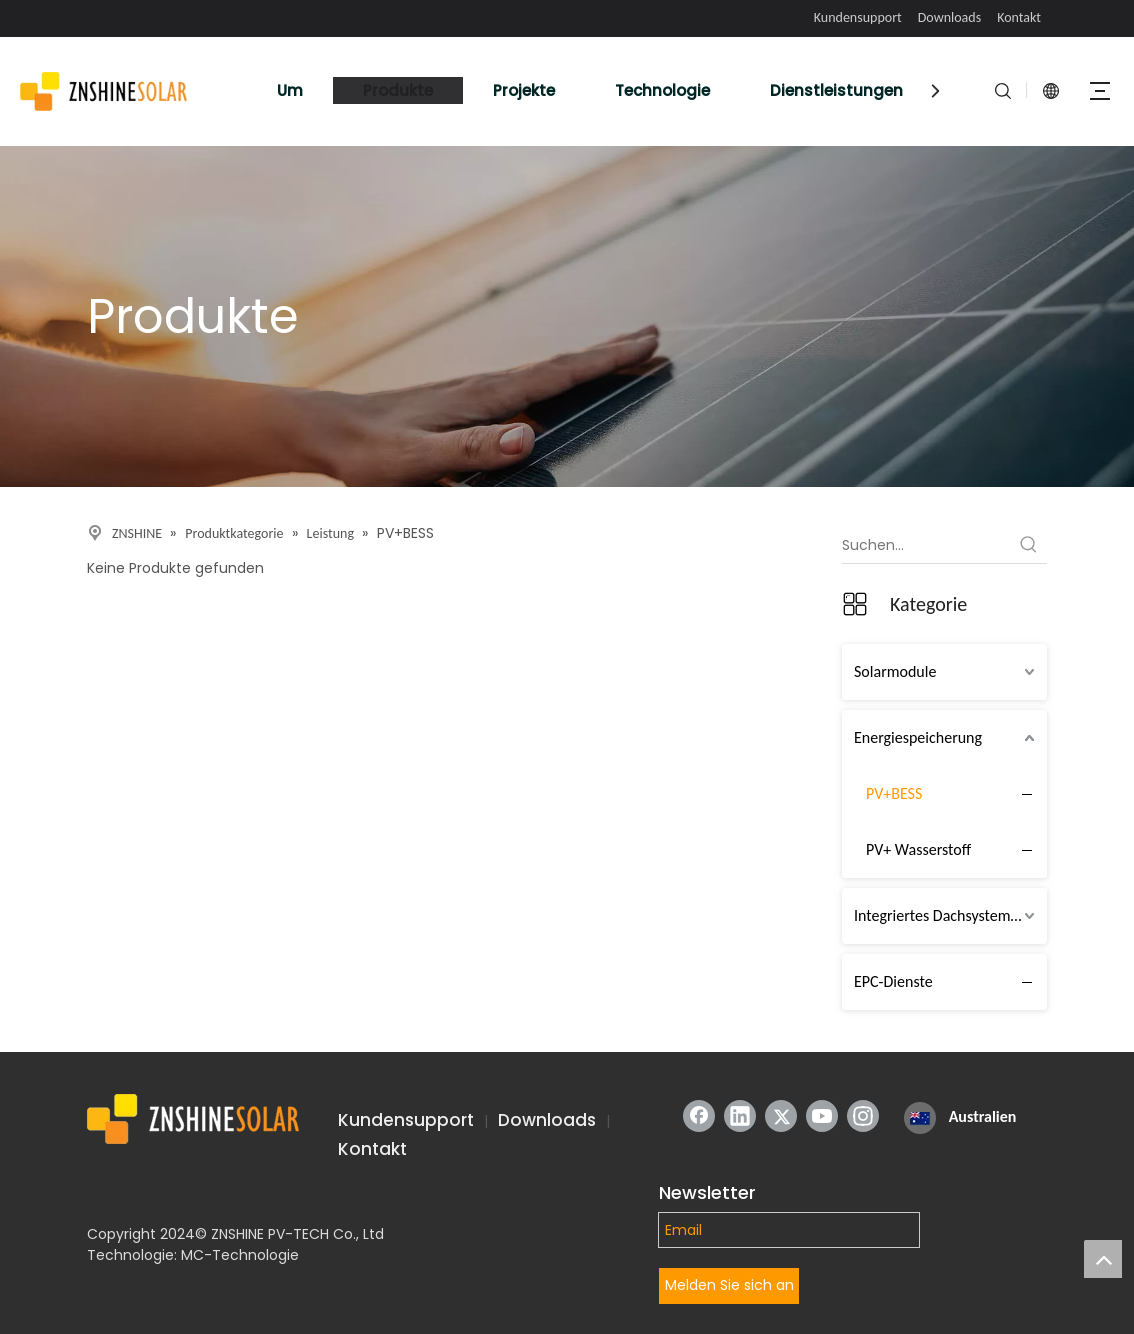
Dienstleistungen (836, 90)
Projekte (524, 90)
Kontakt (1019, 17)
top (1103, 1259)
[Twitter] (781, 1116)
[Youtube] (822, 1116)
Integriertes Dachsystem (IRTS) (950, 915)
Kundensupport (858, 17)
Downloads (949, 17)
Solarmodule (895, 671)
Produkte (398, 90)
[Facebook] (699, 1116)
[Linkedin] (740, 1116)
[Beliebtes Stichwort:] (1029, 545)
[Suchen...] (926, 545)
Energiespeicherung (918, 737)
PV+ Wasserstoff (918, 849)
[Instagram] (863, 1116)
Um (290, 90)
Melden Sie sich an (729, 1285)
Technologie (662, 90)
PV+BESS (894, 793)
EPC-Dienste (893, 981)
